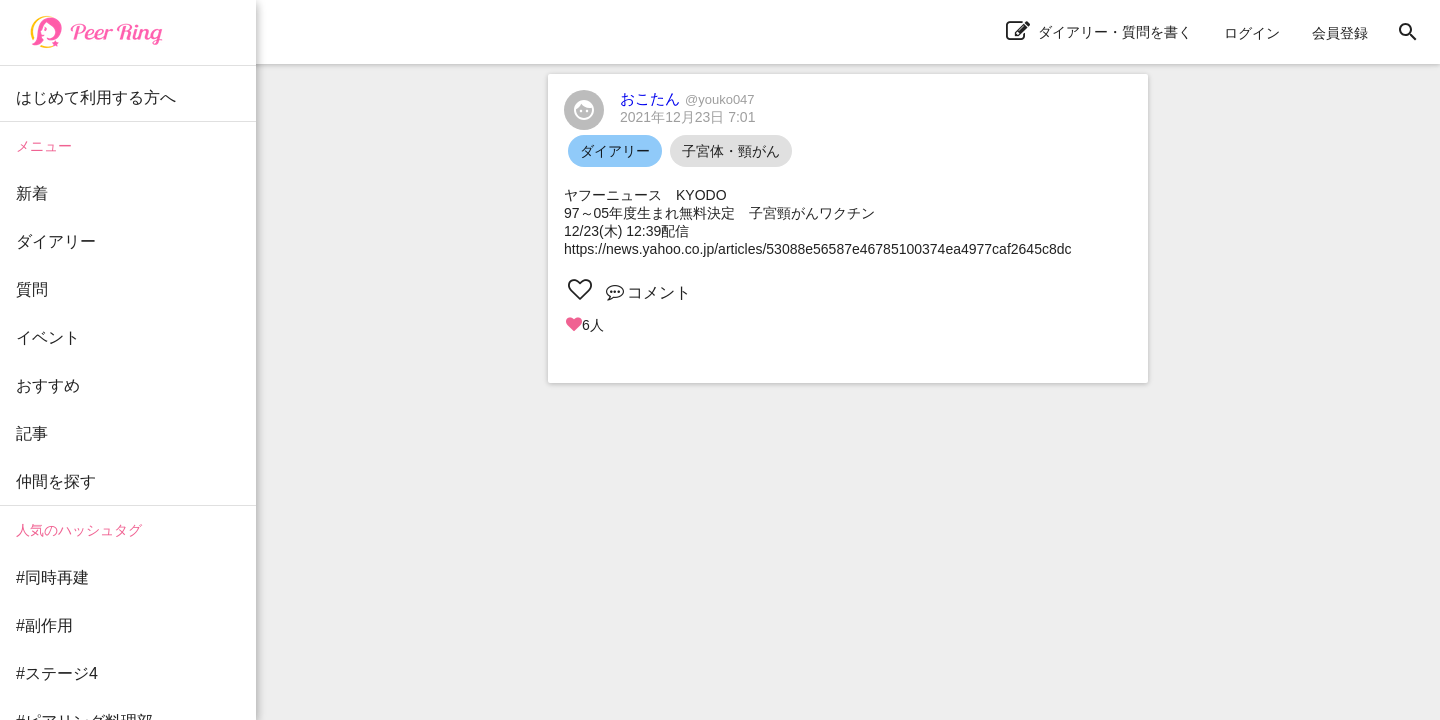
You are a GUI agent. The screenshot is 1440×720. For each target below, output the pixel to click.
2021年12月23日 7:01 (687, 117)
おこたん (687, 98)
